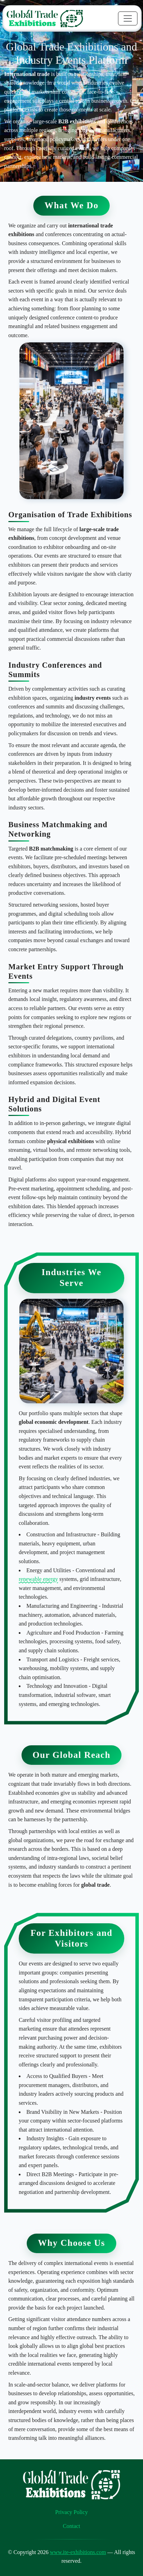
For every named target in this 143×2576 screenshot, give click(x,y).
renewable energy (38, 1579)
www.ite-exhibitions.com (78, 2552)
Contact (71, 2526)
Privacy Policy (71, 2512)
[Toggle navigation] (127, 18)
